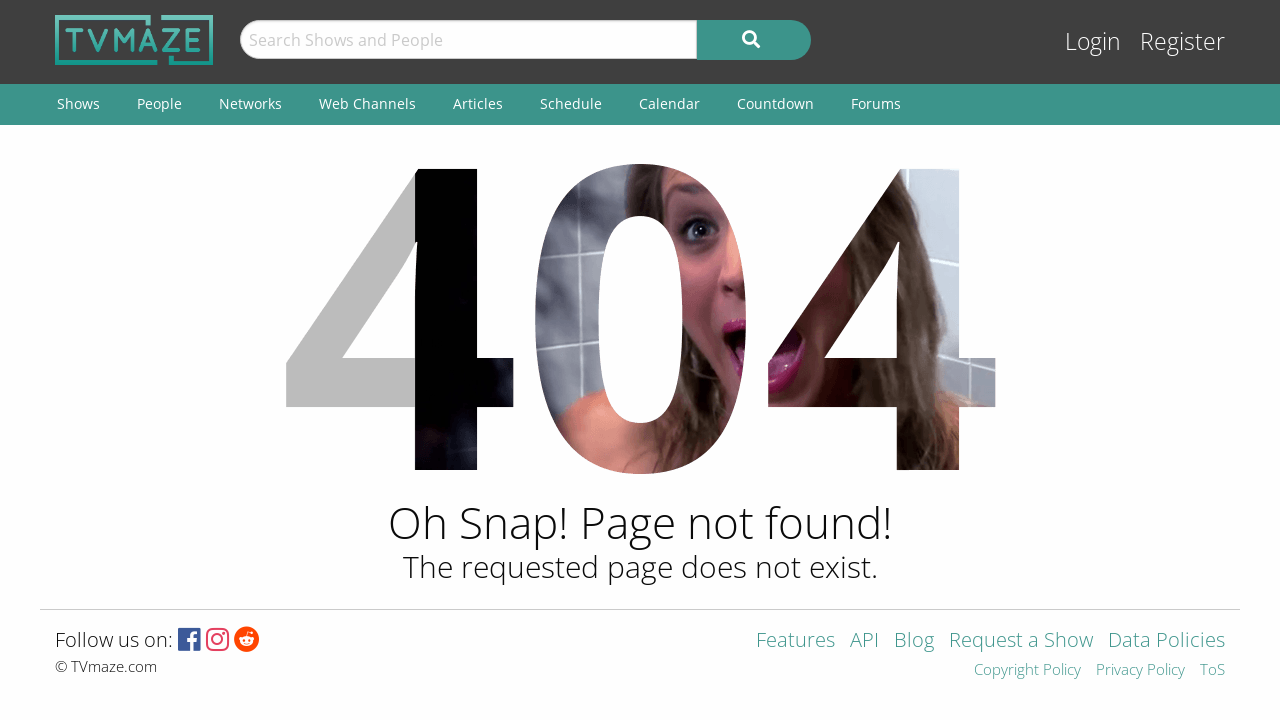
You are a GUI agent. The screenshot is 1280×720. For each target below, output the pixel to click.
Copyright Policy (1027, 670)
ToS (1212, 670)
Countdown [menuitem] (775, 103)
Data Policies (1166, 641)
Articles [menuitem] (478, 103)
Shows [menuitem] (78, 103)
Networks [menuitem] (250, 103)
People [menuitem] (159, 103)
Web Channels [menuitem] (367, 103)
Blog (914, 641)
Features (795, 641)
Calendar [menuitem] (669, 103)
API (864, 641)
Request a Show (1021, 641)
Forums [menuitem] (876, 103)
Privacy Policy (1140, 670)
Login (1093, 41)
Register (1182, 41)
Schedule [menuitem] (571, 103)
